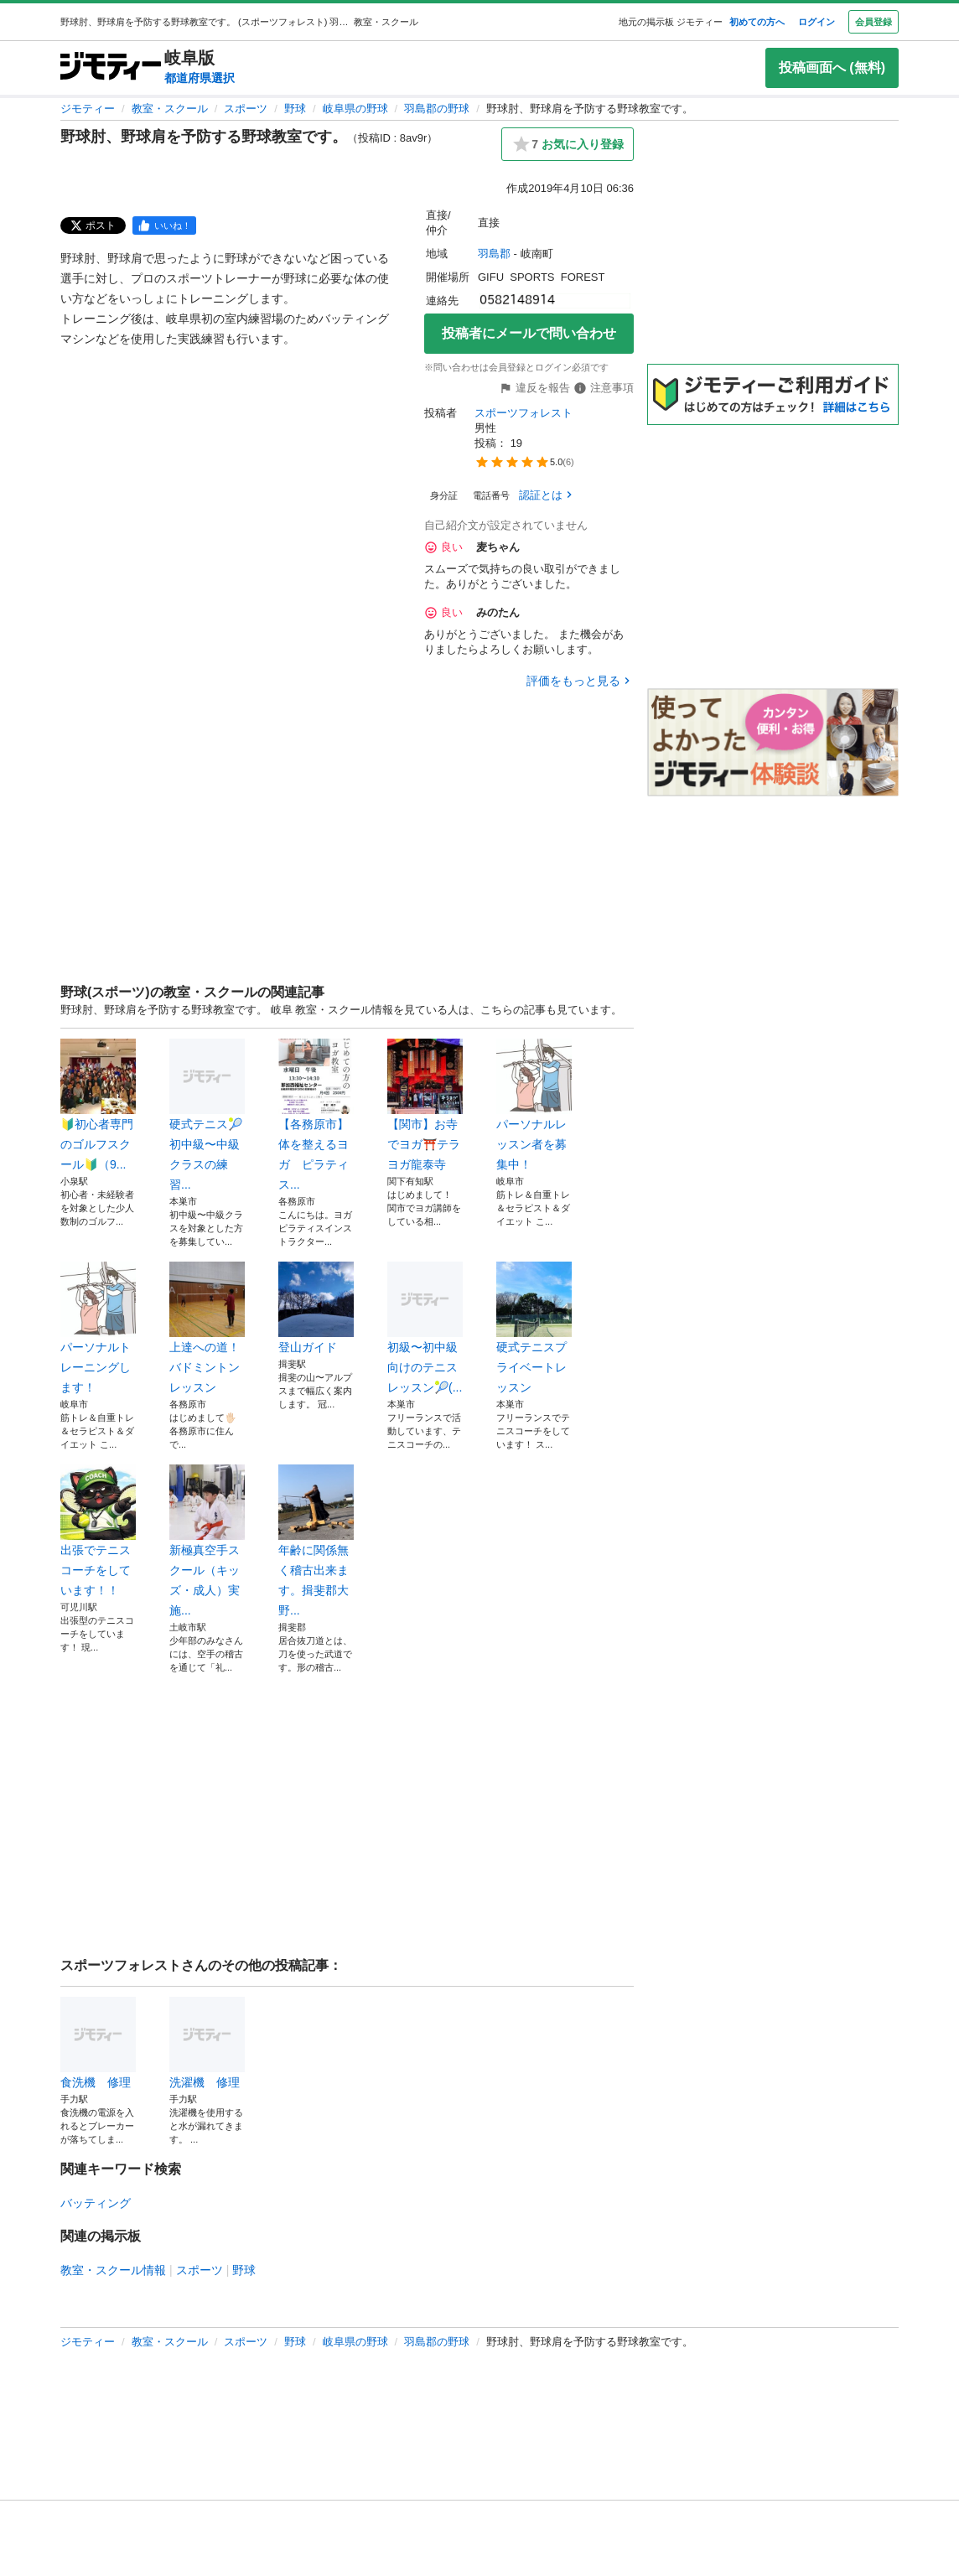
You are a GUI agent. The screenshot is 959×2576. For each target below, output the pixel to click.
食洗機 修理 (98, 2043)
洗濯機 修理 (207, 2043)
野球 (295, 108)
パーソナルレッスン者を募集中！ (534, 1105)
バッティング (95, 2203)
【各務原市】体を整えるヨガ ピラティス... (316, 1115)
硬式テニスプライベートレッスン (534, 1328)
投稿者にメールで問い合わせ (529, 333)
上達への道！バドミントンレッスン (207, 1328)
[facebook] (164, 225)
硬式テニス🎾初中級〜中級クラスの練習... (207, 1115)
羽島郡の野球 (436, 108)
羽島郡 (494, 253)
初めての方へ (757, 22)
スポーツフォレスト (523, 413)
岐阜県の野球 (355, 108)
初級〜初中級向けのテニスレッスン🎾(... (425, 1328)
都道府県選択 (199, 78)
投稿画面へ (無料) (832, 67)
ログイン (816, 22)
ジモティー (87, 108)
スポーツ (245, 108)
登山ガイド (316, 1308)
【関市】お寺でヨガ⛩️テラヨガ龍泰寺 (425, 1105)
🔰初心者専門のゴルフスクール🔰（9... (98, 1105)
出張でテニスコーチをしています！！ (98, 1530)
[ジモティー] (110, 67)
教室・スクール (170, 108)
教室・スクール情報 (113, 2270)
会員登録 (873, 22)
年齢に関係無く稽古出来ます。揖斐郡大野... (316, 1540)
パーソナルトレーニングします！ (98, 1328)
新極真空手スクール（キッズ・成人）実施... (207, 1540)
